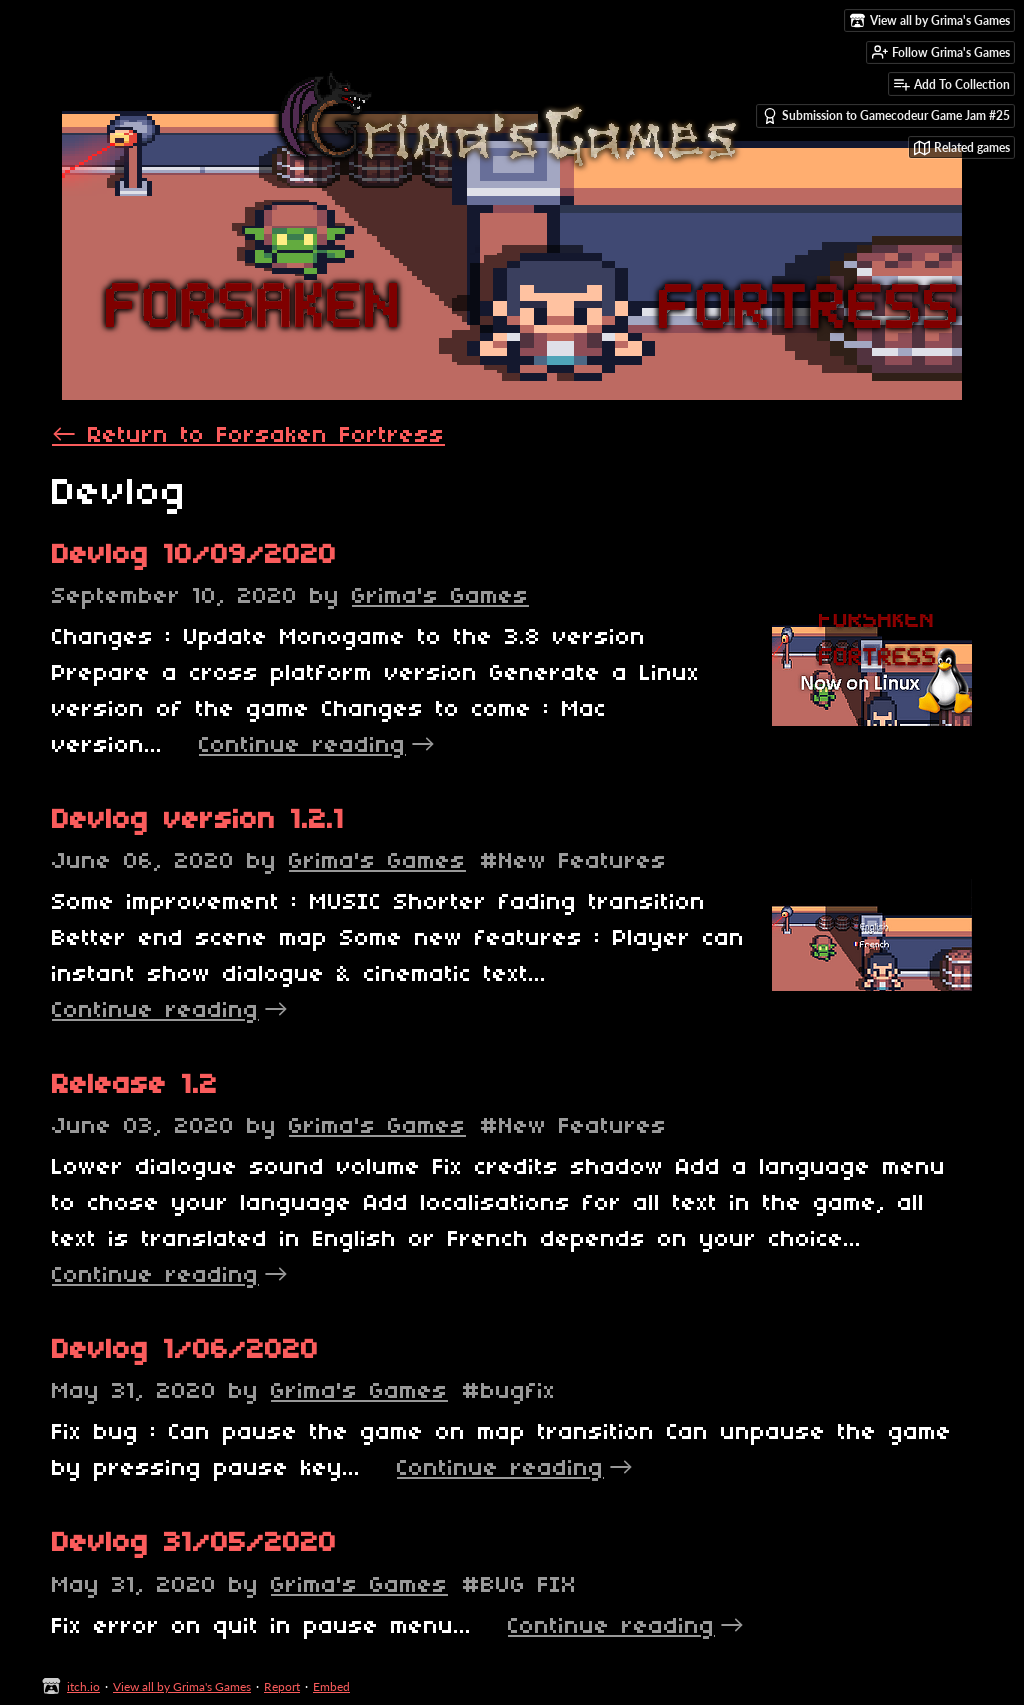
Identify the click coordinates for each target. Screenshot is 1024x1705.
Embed (331, 1686)
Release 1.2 (135, 1085)
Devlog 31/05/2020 (194, 1543)
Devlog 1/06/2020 (185, 1350)
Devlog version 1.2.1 (198, 820)
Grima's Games (440, 597)
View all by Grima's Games (182, 1686)
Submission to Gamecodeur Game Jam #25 (886, 116)
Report (282, 1686)
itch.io (83, 1686)
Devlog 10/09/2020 (194, 555)
